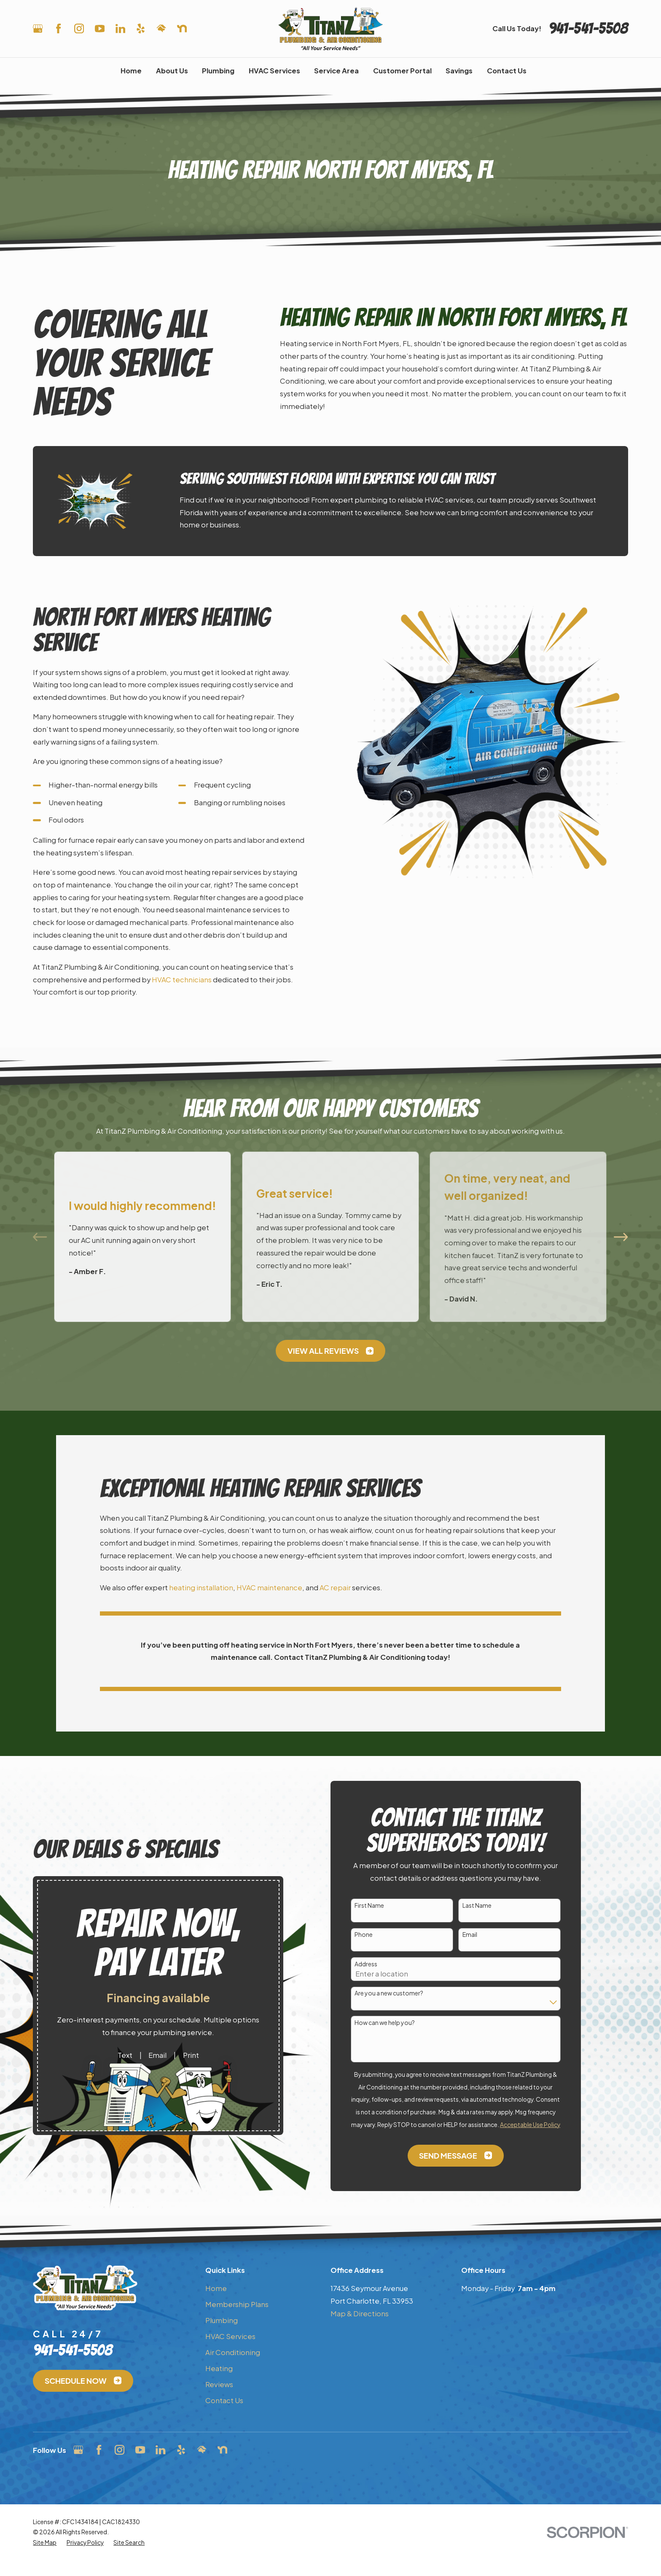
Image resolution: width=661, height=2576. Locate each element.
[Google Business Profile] (38, 28)
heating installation (201, 1587)
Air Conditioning (232, 2352)
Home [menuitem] (131, 70)
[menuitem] (44, 2543)
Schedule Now (83, 2380)
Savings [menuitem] (459, 70)
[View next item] (621, 1237)
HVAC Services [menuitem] (274, 70)
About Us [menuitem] (172, 70)
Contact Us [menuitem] (507, 70)
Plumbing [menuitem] (218, 70)
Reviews (219, 2384)
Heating (219, 2368)
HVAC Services (230, 2336)
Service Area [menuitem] (336, 70)
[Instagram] (79, 28)
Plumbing (221, 2320)
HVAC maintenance (269, 1587)
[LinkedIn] (120, 28)
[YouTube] (100, 28)
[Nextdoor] (182, 28)
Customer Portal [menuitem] (402, 70)
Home (216, 2288)
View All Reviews (330, 1350)
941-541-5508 (588, 28)
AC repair (335, 1587)
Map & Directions (359, 2313)
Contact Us (224, 2400)
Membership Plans (237, 2304)
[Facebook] (58, 28)
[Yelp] (140, 28)
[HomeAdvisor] (161, 28)
